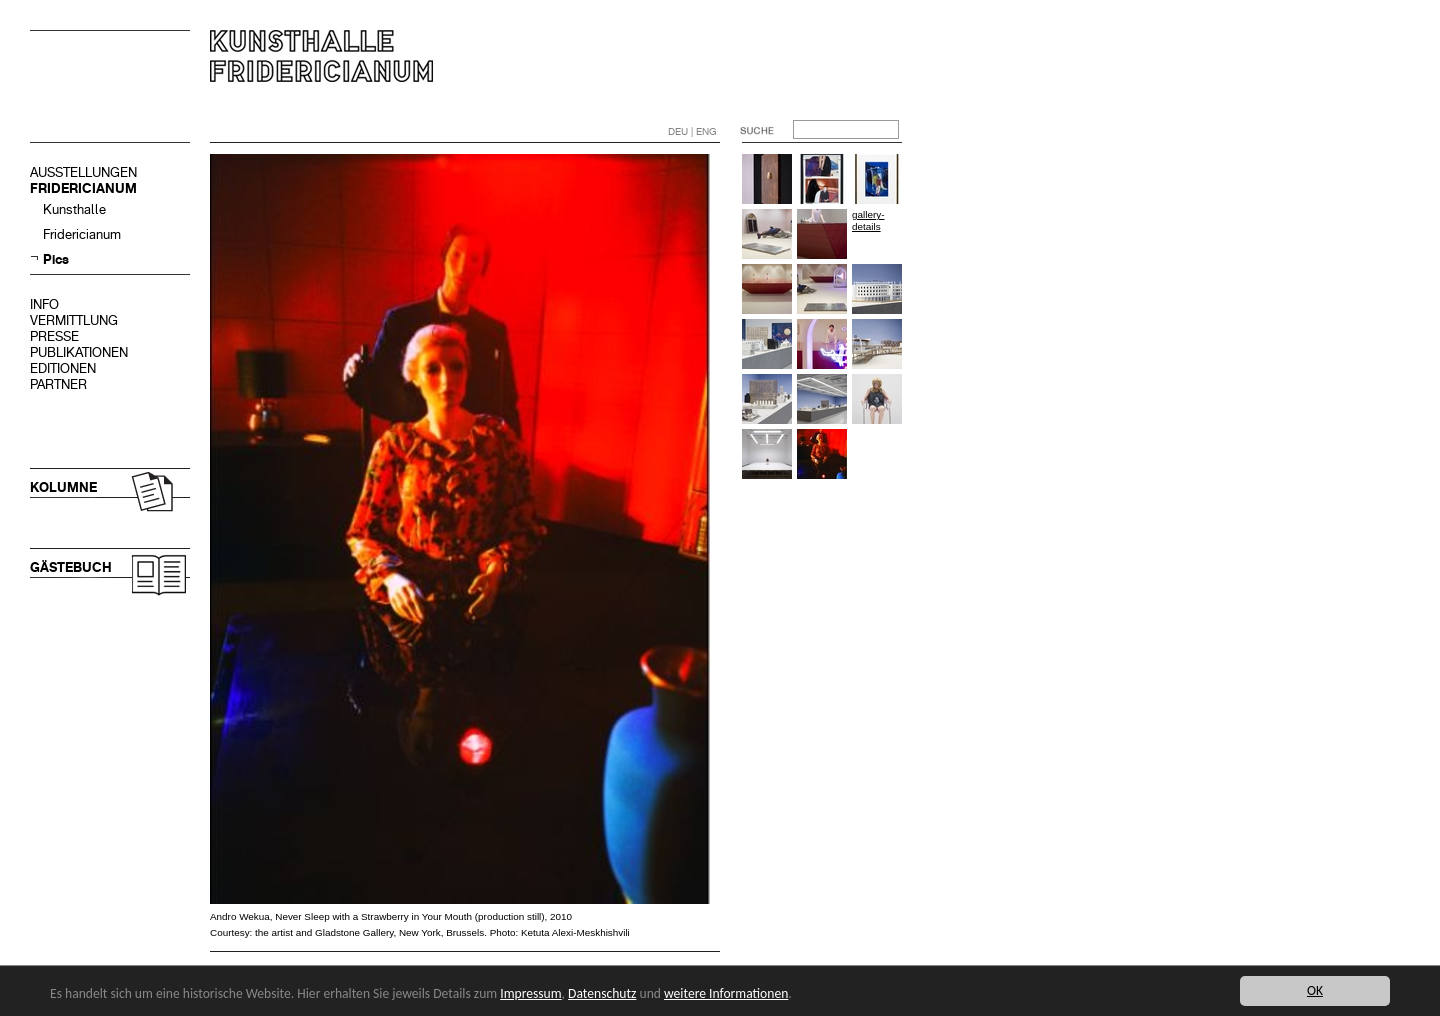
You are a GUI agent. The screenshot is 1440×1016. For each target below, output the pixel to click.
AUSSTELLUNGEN (83, 172)
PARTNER (58, 384)
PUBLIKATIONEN (79, 352)
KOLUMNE (63, 487)
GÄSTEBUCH (71, 567)
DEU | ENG (692, 131)
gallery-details (868, 220)
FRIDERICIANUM (83, 188)
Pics (56, 259)
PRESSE (54, 336)
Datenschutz (602, 993)
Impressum (530, 993)
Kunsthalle (74, 209)
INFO (44, 304)
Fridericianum (82, 234)
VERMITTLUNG (74, 320)
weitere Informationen (726, 993)
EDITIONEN (63, 368)
